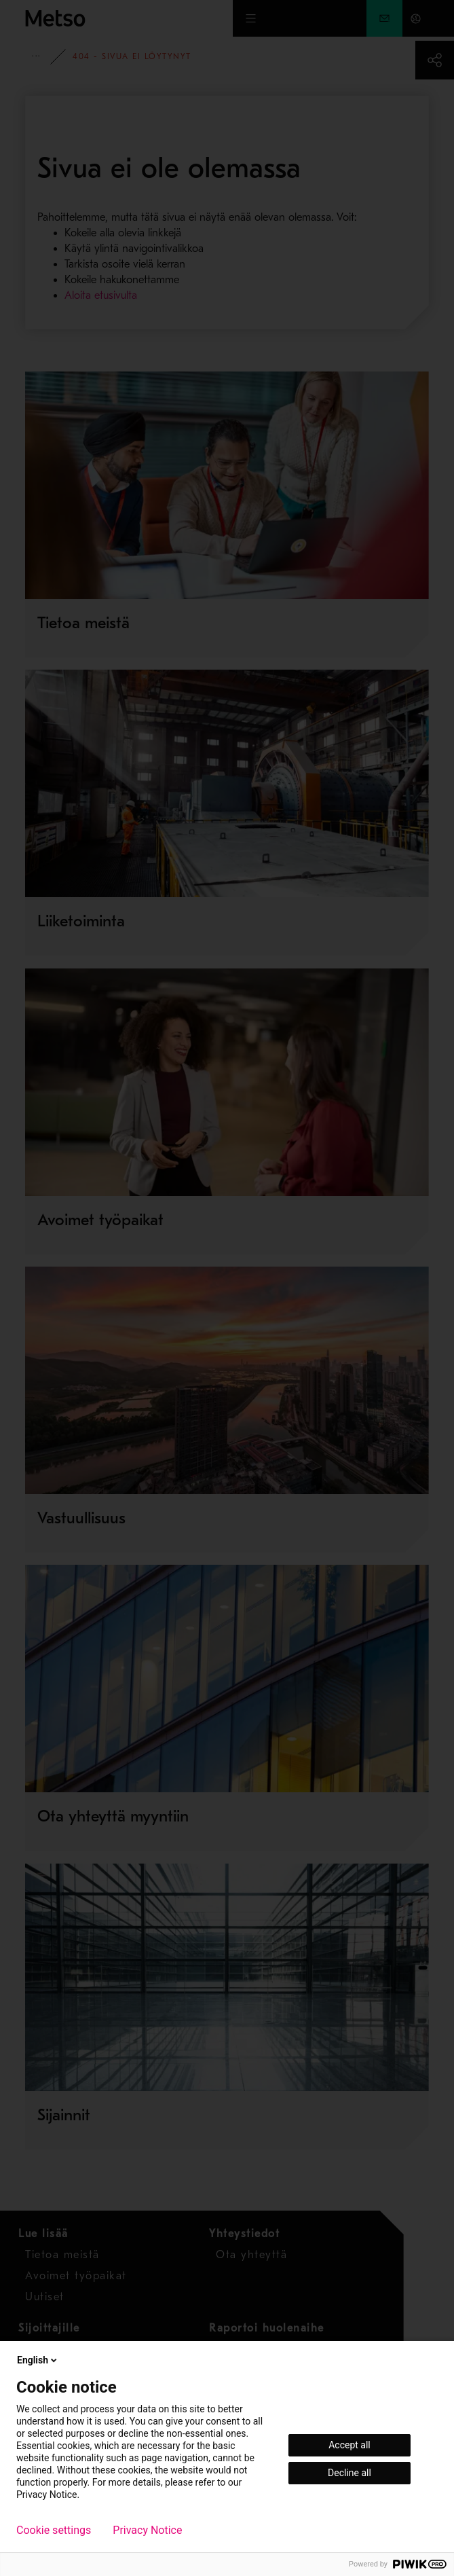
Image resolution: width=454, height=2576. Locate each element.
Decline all (349, 2472)
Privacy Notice (147, 2530)
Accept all (349, 2444)
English (38, 2360)
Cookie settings (53, 2530)
